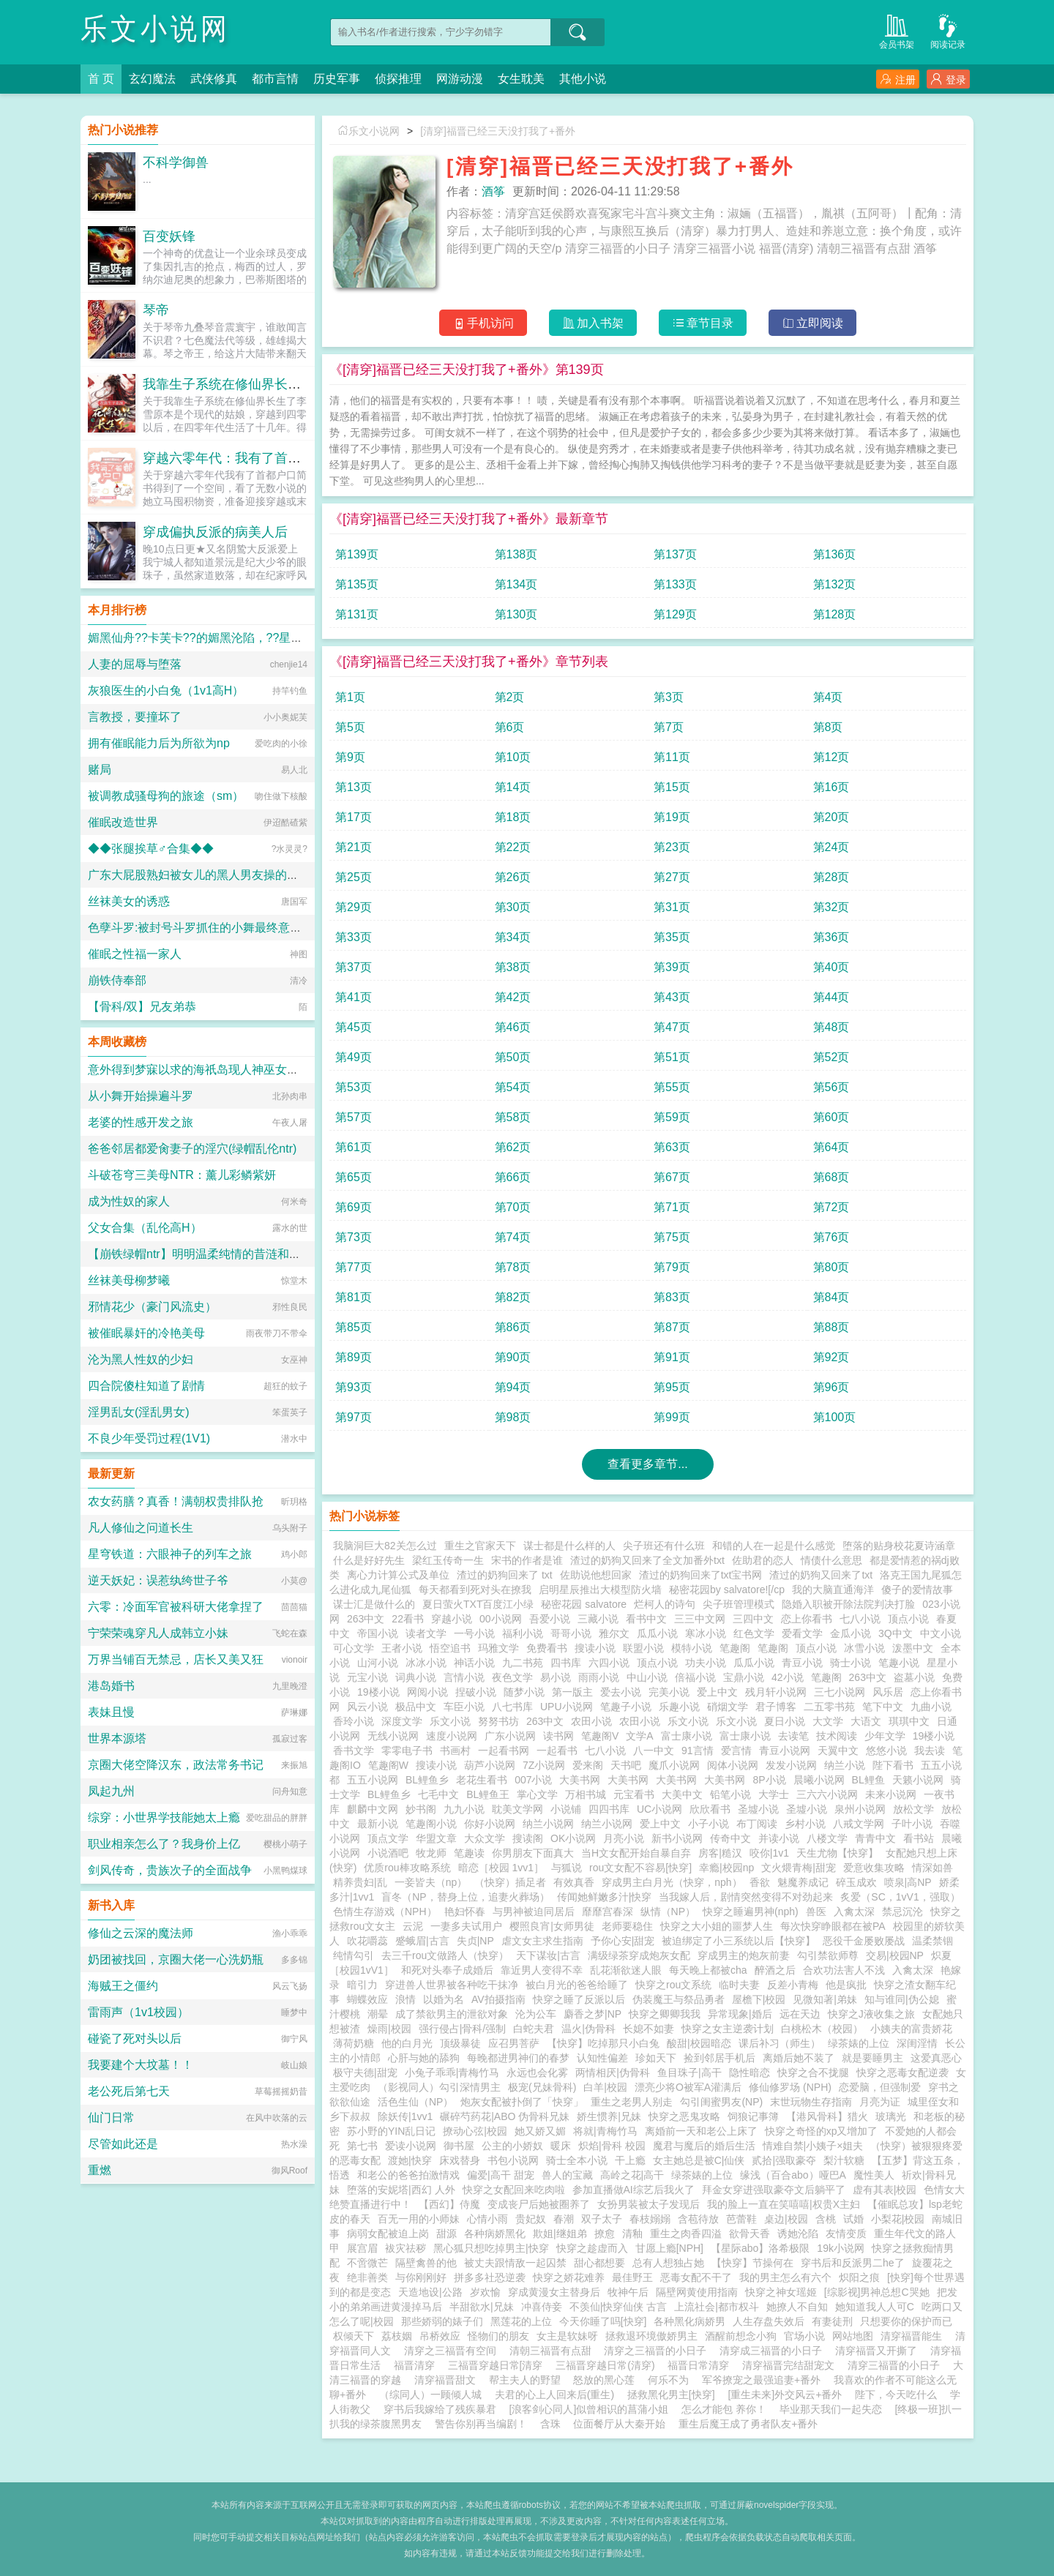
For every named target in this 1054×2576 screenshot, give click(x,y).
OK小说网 (573, 1838)
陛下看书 (892, 1765)
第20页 (831, 817)
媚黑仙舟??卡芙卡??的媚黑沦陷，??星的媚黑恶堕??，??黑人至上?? (267, 638)
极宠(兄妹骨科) (542, 2087)
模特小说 (691, 1648)
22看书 (408, 1619)
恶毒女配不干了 (696, 2277)
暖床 (560, 2146)
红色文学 (753, 1633)
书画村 (455, 1750)
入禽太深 (854, 1911)
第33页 (353, 937)
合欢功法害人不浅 (844, 1970)
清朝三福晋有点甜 (553, 2350)
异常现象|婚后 (740, 2014)
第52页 (831, 1057)
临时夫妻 (739, 1985)
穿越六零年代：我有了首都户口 (235, 458)
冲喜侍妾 (541, 2307)
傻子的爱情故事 (917, 1589)
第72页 (831, 1207)
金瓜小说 (850, 1633)
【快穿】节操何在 (752, 2263)
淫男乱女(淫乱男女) (139, 1412)
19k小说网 (840, 2248)
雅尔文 (614, 1633)
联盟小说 (643, 1648)
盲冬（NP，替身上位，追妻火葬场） (465, 1897)
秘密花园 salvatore (584, 1604)
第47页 (672, 1027)
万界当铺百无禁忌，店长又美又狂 (176, 1659)
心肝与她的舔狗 (424, 2058)
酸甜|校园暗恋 (699, 2043)
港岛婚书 (111, 1686)
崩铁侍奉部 (117, 980)
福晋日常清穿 (701, 2365)
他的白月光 (407, 2043)
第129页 (675, 614)
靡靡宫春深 (607, 1911)
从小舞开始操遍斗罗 (140, 1096)
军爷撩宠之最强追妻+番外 (761, 2380)
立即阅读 (812, 323)
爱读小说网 (410, 2146)
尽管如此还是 (123, 2144)
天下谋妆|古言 (548, 1955)
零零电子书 (407, 1750)
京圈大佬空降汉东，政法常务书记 (176, 1765)
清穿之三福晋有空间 (453, 2350)
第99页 (672, 1417)
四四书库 (608, 1809)
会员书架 (896, 30)
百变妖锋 (169, 236)
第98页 (513, 1417)
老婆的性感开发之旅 (140, 1122)
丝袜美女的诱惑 (129, 901)
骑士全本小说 (577, 2160)
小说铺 (565, 1809)
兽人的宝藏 (567, 2175)
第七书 (362, 2146)
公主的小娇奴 (512, 2146)
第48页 (831, 1027)
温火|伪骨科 (588, 2028)
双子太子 (601, 2219)
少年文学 (884, 1736)
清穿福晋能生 (914, 2336)
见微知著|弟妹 (825, 1999)
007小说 (533, 1780)
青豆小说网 (784, 1750)
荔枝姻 (396, 2336)
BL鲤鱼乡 (427, 1780)
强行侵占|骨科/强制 (463, 2028)
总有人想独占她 (668, 2263)
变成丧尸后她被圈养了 (538, 2204)
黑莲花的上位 (521, 2321)
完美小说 (669, 1692)
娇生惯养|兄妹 (609, 2116)
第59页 (672, 1117)
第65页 (353, 1177)
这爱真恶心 (936, 2058)
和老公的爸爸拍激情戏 (408, 2175)
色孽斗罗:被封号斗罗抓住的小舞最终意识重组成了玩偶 (230, 927)
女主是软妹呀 (567, 2336)
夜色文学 (512, 1677)
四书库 (565, 1663)
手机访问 (483, 323)
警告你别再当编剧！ (481, 2424)
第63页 (672, 1147)
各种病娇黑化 (495, 2233)
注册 (898, 79)
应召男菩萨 (513, 2043)
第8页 (828, 727)
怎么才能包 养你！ (723, 2409)
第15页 (672, 787)
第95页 (672, 1387)
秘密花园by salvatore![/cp (727, 1589)
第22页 (513, 847)
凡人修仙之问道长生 (140, 1527)
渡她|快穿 (410, 2160)
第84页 (831, 1297)
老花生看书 (481, 1780)
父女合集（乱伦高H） (145, 1227)
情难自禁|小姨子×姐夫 (813, 2146)
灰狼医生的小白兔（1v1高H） (166, 690)
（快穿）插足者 (510, 1882)
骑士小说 (850, 1663)
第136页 (834, 554)
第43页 (672, 997)
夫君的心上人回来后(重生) (554, 2394)
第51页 (672, 1057)
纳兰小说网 (548, 1824)
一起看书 (557, 1750)
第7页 (669, 727)
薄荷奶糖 (353, 2043)
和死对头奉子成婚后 (447, 1970)
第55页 (672, 1087)
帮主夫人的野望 (525, 2380)
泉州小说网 (860, 1809)
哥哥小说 (570, 1633)
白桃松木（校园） (822, 2028)
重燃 (99, 2170)
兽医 (816, 1911)
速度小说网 (451, 1736)
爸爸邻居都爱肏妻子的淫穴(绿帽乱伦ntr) (192, 1148)
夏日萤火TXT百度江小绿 (478, 1604)
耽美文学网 (517, 1809)
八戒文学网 (858, 1824)
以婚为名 (443, 1999)
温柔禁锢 (932, 1941)
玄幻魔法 (152, 78)
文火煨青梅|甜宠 (798, 1867)
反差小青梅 (792, 1985)
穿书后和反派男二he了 (853, 2263)
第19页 (672, 817)
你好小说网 (489, 1824)
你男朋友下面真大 (533, 1853)
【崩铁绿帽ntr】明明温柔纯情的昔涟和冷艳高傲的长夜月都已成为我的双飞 (282, 1254)
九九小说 (464, 1809)
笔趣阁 (735, 1648)
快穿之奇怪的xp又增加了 (821, 2131)
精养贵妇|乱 (360, 1882)
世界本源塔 (117, 1738)
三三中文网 (699, 1619)
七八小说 (860, 1619)
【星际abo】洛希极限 (760, 2248)
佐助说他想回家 (596, 1575)
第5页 (350, 727)
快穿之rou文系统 (673, 1985)
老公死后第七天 (129, 2091)
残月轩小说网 (776, 1692)
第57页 (353, 1117)
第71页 (672, 1207)
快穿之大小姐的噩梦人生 (716, 1926)
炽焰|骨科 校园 (612, 2146)
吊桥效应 (439, 2336)
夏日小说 (784, 1721)
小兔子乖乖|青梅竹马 (452, 2072)
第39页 (672, 967)
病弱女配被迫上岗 (388, 2233)
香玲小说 (353, 1721)
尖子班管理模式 (738, 1604)
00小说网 (500, 1619)
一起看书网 (503, 1750)
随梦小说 (524, 1692)
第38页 (513, 967)
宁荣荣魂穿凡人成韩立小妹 (158, 1633)
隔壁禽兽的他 (426, 2263)
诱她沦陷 (797, 2233)
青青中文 (875, 1838)
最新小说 (377, 1824)
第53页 (353, 1087)
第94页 (513, 1387)
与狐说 (566, 1867)
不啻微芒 (367, 2263)
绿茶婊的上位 (858, 2043)
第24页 (831, 847)
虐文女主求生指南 (542, 1941)
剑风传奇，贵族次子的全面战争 (170, 1870)
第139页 (356, 554)
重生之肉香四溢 (686, 2233)
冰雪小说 (864, 1648)
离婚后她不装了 (798, 2058)
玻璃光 (890, 2116)
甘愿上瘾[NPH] (669, 2248)
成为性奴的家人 (129, 1201)
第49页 (353, 1057)
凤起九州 (111, 1791)
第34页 (513, 937)
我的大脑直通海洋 (833, 1589)
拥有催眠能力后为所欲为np (159, 743)
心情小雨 (487, 2219)
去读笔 (793, 1736)
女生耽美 (521, 78)
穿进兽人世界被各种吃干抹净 (451, 1985)
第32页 (831, 907)
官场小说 (804, 2336)
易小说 (555, 1677)
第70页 (513, 1207)
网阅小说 (427, 1692)
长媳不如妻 (648, 2028)
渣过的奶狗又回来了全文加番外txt (647, 1560)
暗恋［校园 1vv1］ (501, 1867)
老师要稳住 (627, 1926)
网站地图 (852, 2336)
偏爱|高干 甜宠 (500, 2175)
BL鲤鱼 (868, 1780)
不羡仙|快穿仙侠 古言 (618, 2307)
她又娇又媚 (540, 2131)
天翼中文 (838, 1750)
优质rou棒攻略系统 (407, 1867)
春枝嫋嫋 (649, 2219)
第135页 (356, 584)
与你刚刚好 (420, 2277)
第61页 (353, 1147)
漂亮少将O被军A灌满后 (688, 2087)
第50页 (513, 1057)
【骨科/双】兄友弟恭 (142, 1006)
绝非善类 (367, 2277)
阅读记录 (948, 30)
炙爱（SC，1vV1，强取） (900, 1897)
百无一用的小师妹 (419, 2219)
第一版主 (572, 1692)
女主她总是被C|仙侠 (699, 2160)
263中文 (365, 1619)
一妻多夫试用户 (466, 1926)
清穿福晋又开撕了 (879, 2350)
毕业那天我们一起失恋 (831, 2409)
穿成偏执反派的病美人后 (215, 532)
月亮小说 (623, 1838)
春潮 (563, 2219)
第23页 (672, 847)
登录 (948, 79)
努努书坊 (498, 1721)
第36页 (831, 937)
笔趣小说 (898, 1663)
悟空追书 (450, 1648)
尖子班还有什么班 (664, 1545)
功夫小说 (705, 1663)
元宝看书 (633, 1794)
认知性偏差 (602, 2058)
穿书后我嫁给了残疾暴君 (440, 2409)
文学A (639, 1736)
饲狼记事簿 (753, 2116)
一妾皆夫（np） (431, 1882)
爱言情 (736, 1750)
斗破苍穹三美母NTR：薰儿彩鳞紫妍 (182, 1175)
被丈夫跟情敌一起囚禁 (515, 2263)
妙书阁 (420, 1809)
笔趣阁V (599, 1736)
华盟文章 (436, 1838)
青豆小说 (802, 1663)
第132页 (834, 584)
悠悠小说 (886, 1750)
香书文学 (353, 1750)
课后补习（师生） (780, 2043)
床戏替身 (459, 2160)
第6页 (510, 727)
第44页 (831, 997)
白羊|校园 (605, 2087)
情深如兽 (932, 1867)
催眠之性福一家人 (135, 954)
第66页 (513, 1177)
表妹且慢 (111, 1712)
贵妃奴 (530, 2219)
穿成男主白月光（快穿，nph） (671, 1882)
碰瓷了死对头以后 (135, 2038)
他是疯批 (846, 1985)
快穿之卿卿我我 (664, 2014)
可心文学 (353, 1648)
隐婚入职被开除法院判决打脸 (848, 1604)
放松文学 (913, 1809)
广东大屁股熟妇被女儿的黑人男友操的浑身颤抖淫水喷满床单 (246, 875)
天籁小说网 (917, 1780)
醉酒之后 (775, 1970)
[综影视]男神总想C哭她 (877, 2292)
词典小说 (415, 1677)
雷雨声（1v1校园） (138, 2012)
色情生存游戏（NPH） (385, 1911)
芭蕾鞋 (741, 2219)
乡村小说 (805, 1824)
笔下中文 (882, 1706)
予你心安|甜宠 (623, 1941)
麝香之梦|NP (592, 2014)
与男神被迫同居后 (534, 1911)
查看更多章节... (647, 1464)
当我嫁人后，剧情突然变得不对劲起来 (746, 1897)
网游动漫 (459, 78)
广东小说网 (510, 1736)
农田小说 (591, 1721)
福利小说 (522, 1633)
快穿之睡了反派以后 (579, 1999)
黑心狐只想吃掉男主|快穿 (491, 2248)
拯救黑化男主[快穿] (671, 2394)
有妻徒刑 (832, 2321)
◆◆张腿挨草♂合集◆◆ (151, 848)
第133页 (675, 584)
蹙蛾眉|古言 (422, 1941)
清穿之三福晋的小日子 (658, 2350)
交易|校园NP (895, 1955)
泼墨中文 (912, 1648)
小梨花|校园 (898, 2219)
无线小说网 (393, 1736)
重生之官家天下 (480, 1545)
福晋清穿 (417, 2365)
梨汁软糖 (843, 2160)
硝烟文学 (727, 1706)
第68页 (831, 1177)
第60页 (831, 1117)
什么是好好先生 (369, 1560)
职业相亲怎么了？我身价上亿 (164, 1844)
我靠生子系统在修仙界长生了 (228, 384)
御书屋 (459, 2146)
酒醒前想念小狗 (741, 2336)
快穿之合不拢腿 (813, 2072)
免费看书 (546, 1648)
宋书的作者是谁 (527, 1560)
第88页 (831, 1327)
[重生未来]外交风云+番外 (785, 2394)
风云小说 (367, 1706)
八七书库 (512, 1706)
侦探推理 (398, 78)
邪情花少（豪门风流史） (152, 1306)
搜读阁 (527, 1838)
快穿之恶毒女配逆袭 (902, 2072)
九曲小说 (931, 1706)
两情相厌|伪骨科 (612, 2072)
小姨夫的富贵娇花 (911, 2028)
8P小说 (768, 1780)
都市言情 (275, 78)
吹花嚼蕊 (367, 1941)
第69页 (353, 1207)
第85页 (353, 1327)
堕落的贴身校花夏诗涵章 (898, 1545)
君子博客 (775, 1706)
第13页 (353, 787)
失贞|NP (475, 1941)
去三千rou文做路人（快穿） (445, 1955)
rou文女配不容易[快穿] (640, 1867)
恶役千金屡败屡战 (864, 1941)
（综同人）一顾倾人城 (430, 2394)
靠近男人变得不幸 (542, 1970)
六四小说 (608, 1663)
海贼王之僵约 (123, 1986)
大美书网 (579, 1780)
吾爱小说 (549, 1619)
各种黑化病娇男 (689, 2321)
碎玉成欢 (856, 1882)
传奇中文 (730, 1838)
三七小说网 (839, 1692)
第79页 (672, 1267)
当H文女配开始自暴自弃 (636, 1853)
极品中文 (415, 1706)
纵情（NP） (667, 1911)
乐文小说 (450, 1721)
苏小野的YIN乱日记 (391, 2131)
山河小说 (377, 1663)
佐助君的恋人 (762, 1560)
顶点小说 (908, 1619)
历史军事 (336, 78)
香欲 (760, 1882)
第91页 (672, 1357)
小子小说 (708, 1824)
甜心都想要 (599, 2263)
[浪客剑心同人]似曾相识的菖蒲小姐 (589, 2409)
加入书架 (593, 323)
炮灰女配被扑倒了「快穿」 (521, 2102)
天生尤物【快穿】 (837, 1853)
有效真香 (573, 1882)
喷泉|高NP (908, 1882)
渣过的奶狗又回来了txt (820, 1575)
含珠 (550, 2424)
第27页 (672, 877)
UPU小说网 (566, 1706)
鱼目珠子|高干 (689, 2072)
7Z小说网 (544, 1765)
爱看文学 (802, 1633)
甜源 (446, 2233)
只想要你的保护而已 (906, 2321)
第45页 (353, 1027)
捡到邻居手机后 (719, 2058)
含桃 (825, 2219)
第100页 (834, 1417)
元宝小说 (367, 1677)
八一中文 (653, 1750)
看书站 (918, 1838)
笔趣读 (469, 1853)
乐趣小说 (679, 1706)
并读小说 (778, 1838)
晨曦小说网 (819, 1780)
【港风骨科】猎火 (827, 2116)
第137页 (675, 554)
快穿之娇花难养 (569, 2277)
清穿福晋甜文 (448, 2380)
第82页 (513, 1297)
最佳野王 (632, 2277)
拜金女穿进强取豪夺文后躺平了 (773, 2189)
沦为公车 (535, 2014)
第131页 (356, 614)
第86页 (513, 1327)
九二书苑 (522, 1663)
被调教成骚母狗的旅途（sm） (166, 796)
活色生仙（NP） (415, 2102)
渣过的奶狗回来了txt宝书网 (701, 1575)
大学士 (773, 1794)
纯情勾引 (353, 1955)
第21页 (353, 847)
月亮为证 (879, 2102)
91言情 (697, 1750)
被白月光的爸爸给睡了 (577, 1985)
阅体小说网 (732, 1765)
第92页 (831, 1357)
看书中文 (646, 1619)
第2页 (510, 697)
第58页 (513, 1117)
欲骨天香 (749, 2233)
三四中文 (753, 1619)
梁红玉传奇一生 (448, 1560)
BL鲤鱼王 (487, 1794)
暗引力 (362, 1985)
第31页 (672, 907)
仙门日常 (111, 2117)
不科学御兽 (176, 162)
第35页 (672, 937)
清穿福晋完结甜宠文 (791, 2365)
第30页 (513, 907)
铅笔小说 (730, 1794)
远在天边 (800, 2014)
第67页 (672, 1177)
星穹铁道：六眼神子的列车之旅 (170, 1554)
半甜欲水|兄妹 (481, 2307)
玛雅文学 (498, 1648)
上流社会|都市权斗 (716, 2307)
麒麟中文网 (372, 1809)
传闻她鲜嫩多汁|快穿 (604, 1897)
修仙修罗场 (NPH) (790, 2087)
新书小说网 (677, 1838)
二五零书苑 (829, 1706)
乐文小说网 (156, 28)
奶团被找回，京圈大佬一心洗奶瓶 (176, 1959)
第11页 (672, 757)
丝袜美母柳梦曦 (129, 1280)
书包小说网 (513, 2160)
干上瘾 (630, 2160)
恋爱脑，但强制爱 (880, 2087)
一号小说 (474, 1633)
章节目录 (703, 323)
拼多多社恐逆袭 (490, 2277)
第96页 (831, 1387)
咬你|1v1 (769, 1853)
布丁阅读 (756, 1824)
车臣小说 (464, 1706)
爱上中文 (717, 1692)
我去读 (929, 1750)
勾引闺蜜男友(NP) (721, 2102)
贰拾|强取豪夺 (784, 2160)
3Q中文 (895, 1633)
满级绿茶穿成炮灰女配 (639, 1955)
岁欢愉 (485, 2292)
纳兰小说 (844, 1765)
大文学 (827, 1721)
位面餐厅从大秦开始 (619, 2424)
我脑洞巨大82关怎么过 (385, 1545)
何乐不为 (668, 2380)
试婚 (853, 2219)
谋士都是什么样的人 (569, 1545)
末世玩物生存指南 (811, 2102)
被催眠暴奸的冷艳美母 (146, 1333)
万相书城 (585, 1794)
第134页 (516, 584)
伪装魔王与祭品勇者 (678, 1999)
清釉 (632, 2233)
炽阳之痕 (859, 2277)
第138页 (516, 554)
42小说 (787, 1677)
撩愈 (604, 2233)
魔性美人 (873, 2175)
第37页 (353, 967)
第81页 (353, 1297)
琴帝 (156, 310)
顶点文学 (387, 1838)
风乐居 (887, 1692)
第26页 (513, 877)
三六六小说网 (827, 1794)
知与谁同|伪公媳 (901, 1999)
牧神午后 (628, 2292)
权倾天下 (353, 2336)
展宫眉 (362, 2248)
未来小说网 (890, 1794)
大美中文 (682, 1794)
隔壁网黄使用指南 (697, 2292)
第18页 (513, 817)
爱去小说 (620, 1692)
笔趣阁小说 (431, 1824)
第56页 (831, 1087)
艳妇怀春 (464, 1911)
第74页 (513, 1237)
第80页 (831, 1267)
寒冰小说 (705, 1633)
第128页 (834, 614)
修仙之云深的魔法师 (140, 1933)
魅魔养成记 (803, 1882)
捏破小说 (475, 1692)
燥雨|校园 (389, 2028)
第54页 (513, 1087)
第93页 (353, 1387)
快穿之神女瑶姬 (781, 2292)
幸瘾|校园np (726, 1867)
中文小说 (940, 1633)
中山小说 (647, 1677)
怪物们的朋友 (498, 2336)
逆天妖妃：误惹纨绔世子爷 (158, 1580)
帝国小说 (377, 1633)
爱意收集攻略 (874, 1867)
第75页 (672, 1237)
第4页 (828, 697)
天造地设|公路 (430, 2292)
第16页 (831, 787)
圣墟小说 (758, 1809)
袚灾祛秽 (405, 2248)
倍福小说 (695, 1677)
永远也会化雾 (537, 2072)
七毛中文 (438, 1794)
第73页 (353, 1237)
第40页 (831, 967)
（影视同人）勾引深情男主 (439, 2087)
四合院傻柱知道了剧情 (146, 1385)
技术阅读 (836, 1736)
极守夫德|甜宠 (365, 2072)
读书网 (558, 1736)
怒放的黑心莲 (604, 2380)
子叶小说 (912, 1824)
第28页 (831, 877)
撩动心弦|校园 (475, 2131)
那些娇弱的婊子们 (442, 2321)
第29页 (353, 907)
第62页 (513, 1147)
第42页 (513, 997)
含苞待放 (698, 2219)
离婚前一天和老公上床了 (701, 2131)
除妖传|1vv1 (405, 2116)
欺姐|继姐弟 (560, 2233)
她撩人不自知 (797, 2307)
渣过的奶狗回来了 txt (505, 1575)
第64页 (831, 1147)
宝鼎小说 (743, 1677)
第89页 (353, 1357)
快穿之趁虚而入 (592, 2248)
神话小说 (474, 1663)
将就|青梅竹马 (605, 2131)
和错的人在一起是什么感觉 (773, 1545)
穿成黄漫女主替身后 (554, 2292)
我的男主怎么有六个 (785, 2277)
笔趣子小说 (625, 1706)
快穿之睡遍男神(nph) (751, 1911)
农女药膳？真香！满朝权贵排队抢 (176, 1501)
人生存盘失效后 (768, 2321)
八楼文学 (827, 1838)
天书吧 (625, 1765)
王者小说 (401, 1648)
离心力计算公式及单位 (398, 1575)
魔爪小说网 (674, 1765)
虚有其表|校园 (885, 2189)
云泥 (413, 1926)
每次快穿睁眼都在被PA (833, 1926)
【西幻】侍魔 (449, 2204)
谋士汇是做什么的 (374, 1604)
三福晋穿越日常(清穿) (608, 2365)
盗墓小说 (914, 1677)
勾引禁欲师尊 (828, 1955)
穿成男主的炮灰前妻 (744, 1955)
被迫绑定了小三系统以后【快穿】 (738, 1941)
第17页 (353, 817)
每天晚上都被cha (708, 1970)
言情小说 (464, 1677)
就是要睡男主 (872, 2058)
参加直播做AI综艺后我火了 (633, 2189)
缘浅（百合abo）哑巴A (793, 2175)
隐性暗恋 (749, 2072)
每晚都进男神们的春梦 (518, 2058)
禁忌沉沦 (902, 1911)
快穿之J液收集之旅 (871, 2014)
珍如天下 (655, 2058)
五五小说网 (372, 1780)
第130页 (516, 614)
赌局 (99, 769)
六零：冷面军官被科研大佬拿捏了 (176, 1606)
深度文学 (401, 1721)
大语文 (866, 1721)
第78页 (513, 1267)
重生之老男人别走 (632, 2102)
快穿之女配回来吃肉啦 (514, 2189)
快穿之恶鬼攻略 (684, 2116)
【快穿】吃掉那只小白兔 (603, 2043)
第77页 (353, 1267)
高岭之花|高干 (632, 2175)
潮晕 (377, 2014)
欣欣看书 (709, 1809)
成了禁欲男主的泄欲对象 (451, 2014)
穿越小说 (451, 1619)
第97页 (353, 1417)
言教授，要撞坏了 (135, 717)
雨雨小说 (598, 1677)
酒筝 (493, 191)
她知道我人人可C (874, 2307)
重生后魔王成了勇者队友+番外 (748, 2424)
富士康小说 (686, 1736)
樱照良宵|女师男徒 (551, 1926)
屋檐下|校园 (759, 1999)
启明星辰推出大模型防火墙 (600, 1589)
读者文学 (425, 1633)
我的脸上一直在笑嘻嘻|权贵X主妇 (783, 2204)
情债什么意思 (831, 1560)
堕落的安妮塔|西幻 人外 (401, 2189)
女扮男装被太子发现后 (648, 2204)
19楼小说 (378, 1692)
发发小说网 (791, 1765)
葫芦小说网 (489, 1765)
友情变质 (846, 2233)
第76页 (831, 1237)
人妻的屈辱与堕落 (135, 664)
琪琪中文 (909, 1721)
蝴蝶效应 (367, 1999)
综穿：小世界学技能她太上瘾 (164, 1817)
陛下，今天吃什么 (896, 2394)
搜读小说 (595, 1648)
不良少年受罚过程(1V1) (149, 1438)
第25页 (353, 877)
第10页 (513, 757)
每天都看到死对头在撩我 (475, 1589)
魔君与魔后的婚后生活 (704, 2146)
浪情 (405, 1999)
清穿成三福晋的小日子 (774, 2350)
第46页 (513, 1027)
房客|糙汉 (720, 1853)
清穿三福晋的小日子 (897, 2365)
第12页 (831, 757)
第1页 (350, 697)
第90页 (513, 1357)
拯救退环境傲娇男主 (651, 2336)
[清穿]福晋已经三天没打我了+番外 (497, 131)
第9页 (350, 757)
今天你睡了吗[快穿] (603, 2321)
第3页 (669, 697)
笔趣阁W (388, 1765)
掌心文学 (537, 1794)
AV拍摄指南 (498, 1999)
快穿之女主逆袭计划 (727, 2028)
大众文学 (484, 1838)
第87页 (672, 1327)
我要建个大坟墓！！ (140, 2065)
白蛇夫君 (533, 2028)
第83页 (672, 1297)
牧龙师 (431, 1853)
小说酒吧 (387, 1853)
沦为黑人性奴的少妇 (140, 1359)
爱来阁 (587, 1765)
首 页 (101, 78)
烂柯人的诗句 (664, 1604)
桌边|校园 (786, 2219)
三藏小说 (598, 1619)
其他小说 (582, 78)
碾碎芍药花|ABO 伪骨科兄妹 (504, 2116)
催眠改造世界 (123, 822)
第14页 (513, 787)
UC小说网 (659, 1809)
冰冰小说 (425, 1663)
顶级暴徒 (460, 2043)
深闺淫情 (917, 2043)
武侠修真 (213, 78)
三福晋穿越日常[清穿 (498, 2365)
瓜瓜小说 (657, 1633)
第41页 (353, 997)
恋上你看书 (806, 1619)
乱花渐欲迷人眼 (626, 1970)
